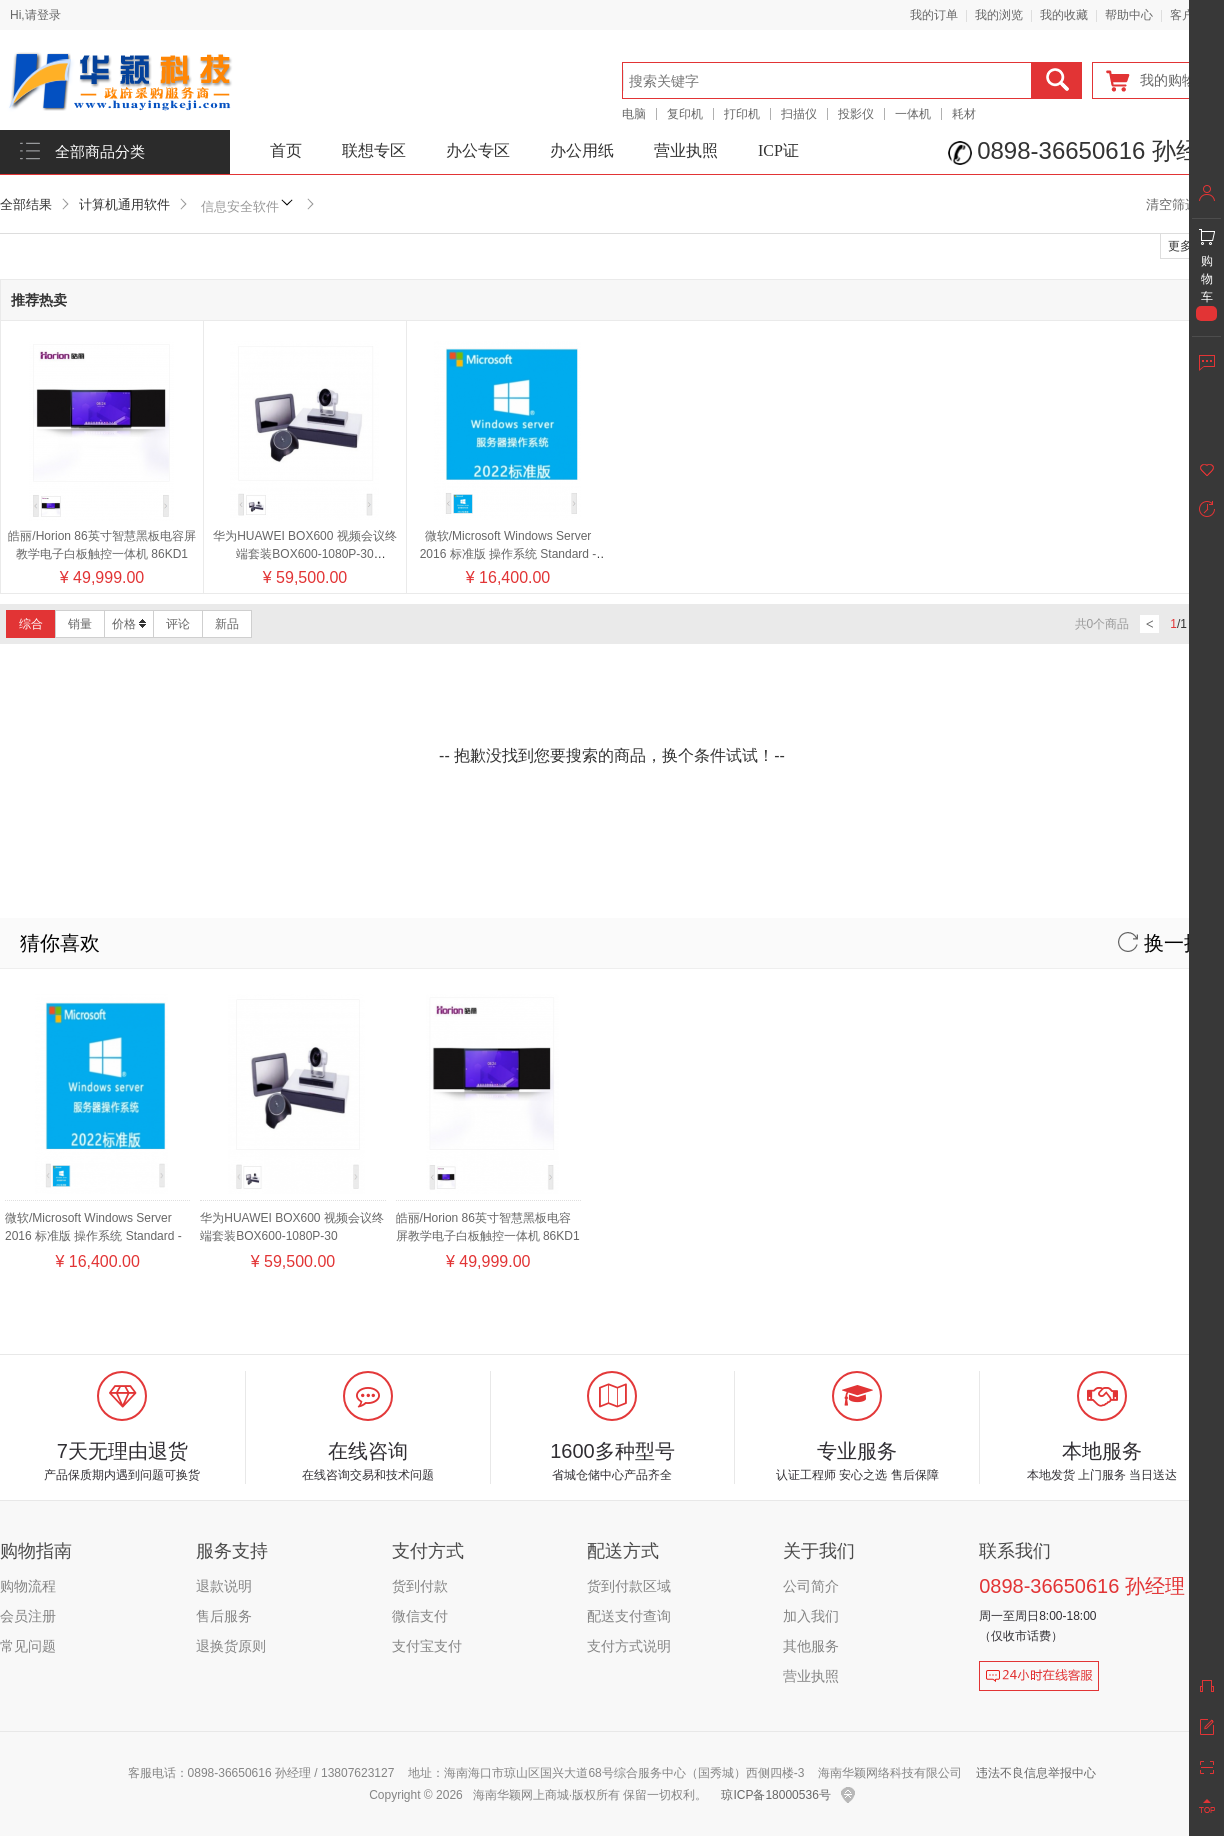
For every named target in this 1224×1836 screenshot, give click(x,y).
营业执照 (686, 150)
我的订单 (934, 15)
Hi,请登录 (35, 15)
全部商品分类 (100, 152)
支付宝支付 (427, 1646)
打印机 (742, 114)
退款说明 (224, 1586)
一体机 (913, 114)
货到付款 (420, 1586)
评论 (178, 624)
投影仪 (856, 114)
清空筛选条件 (1185, 204)
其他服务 (811, 1646)
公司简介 (811, 1586)
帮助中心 (1129, 15)
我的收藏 (1064, 15)
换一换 (1161, 943)
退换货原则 (231, 1646)
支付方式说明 (629, 1646)
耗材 (964, 114)
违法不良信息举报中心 (1036, 1773)
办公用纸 (582, 150)
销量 (80, 624)
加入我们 (811, 1616)
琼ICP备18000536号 (775, 1795)
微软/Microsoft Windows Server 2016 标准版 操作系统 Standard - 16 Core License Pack (508, 554)
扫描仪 (799, 114)
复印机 (685, 114)
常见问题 (28, 1646)
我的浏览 (999, 15)
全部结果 (26, 204)
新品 (227, 624)
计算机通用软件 (124, 204)
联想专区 (374, 150)
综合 (31, 624)
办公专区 (478, 150)
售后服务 (224, 1616)
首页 (286, 150)
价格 (129, 624)
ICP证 (778, 150)
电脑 (634, 114)
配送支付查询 (629, 1616)
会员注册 (28, 1616)
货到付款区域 (629, 1586)
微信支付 (420, 1616)
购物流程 (28, 1586)
